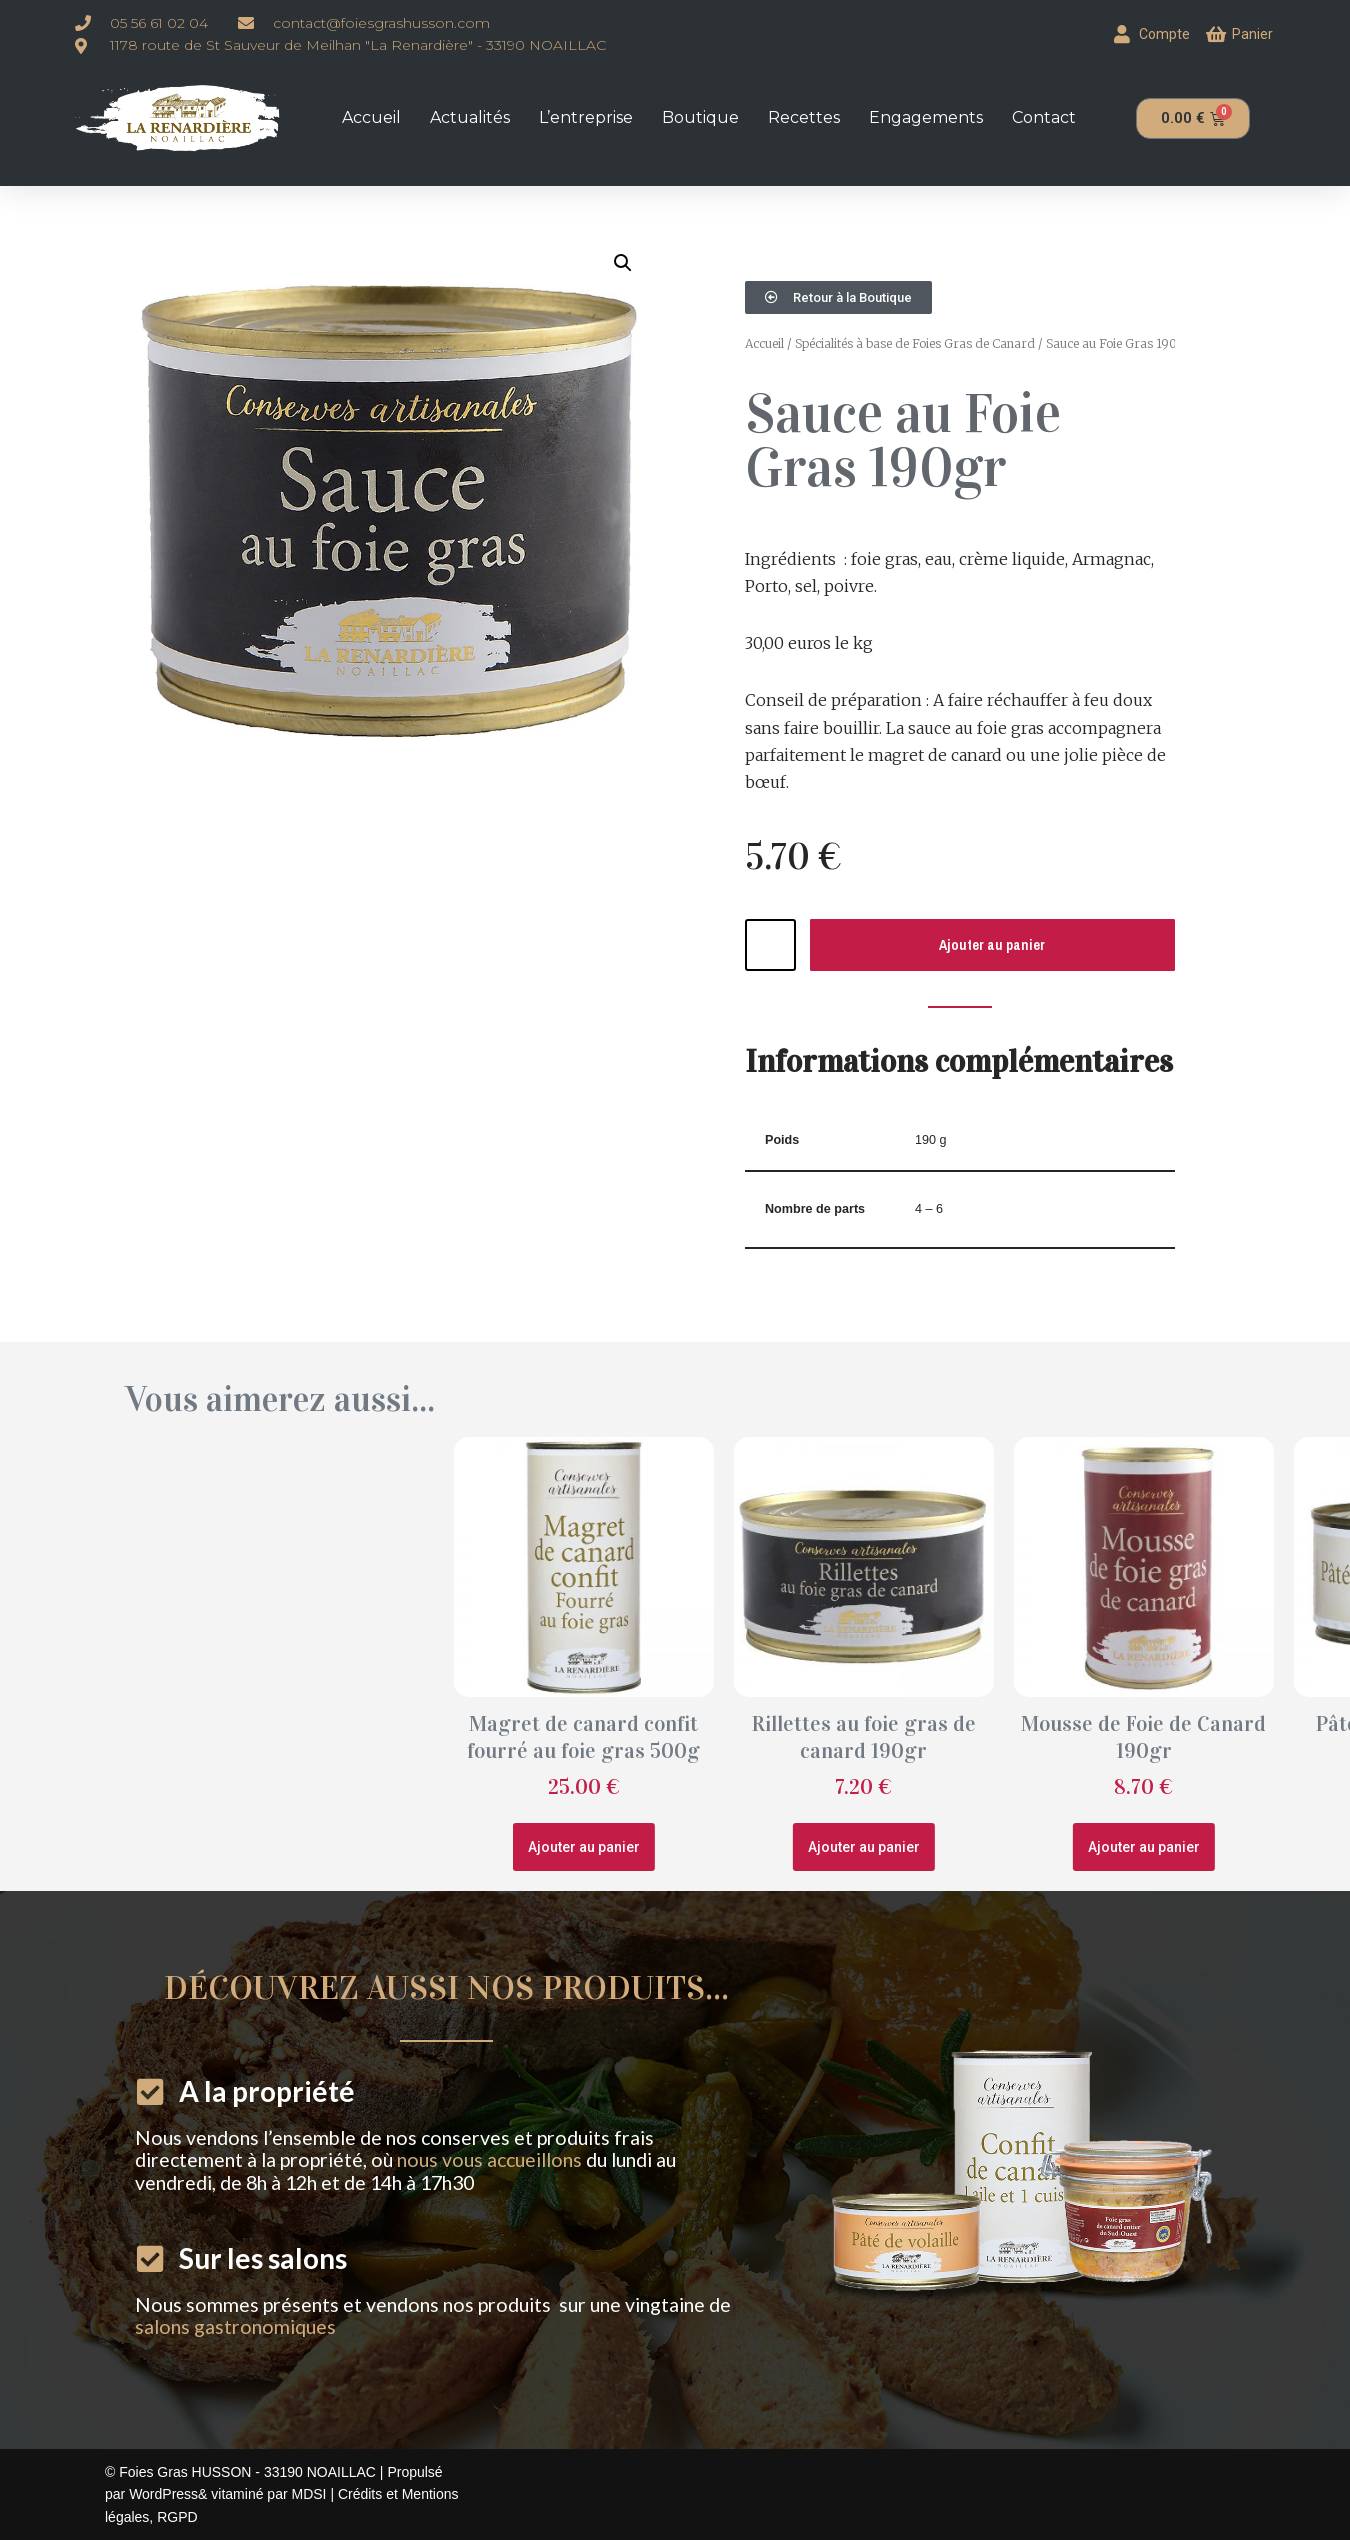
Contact (1044, 117)
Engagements (926, 117)
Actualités (470, 117)
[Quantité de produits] (770, 945)
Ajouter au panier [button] (963, 1847)
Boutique (700, 117)
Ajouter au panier (992, 945)
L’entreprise (586, 117)
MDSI (310, 2494)
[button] (623, 263)
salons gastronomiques (235, 2326)
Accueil (371, 117)
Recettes (804, 117)
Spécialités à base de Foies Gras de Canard (915, 343)
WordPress (163, 2494)
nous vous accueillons (489, 2159)
